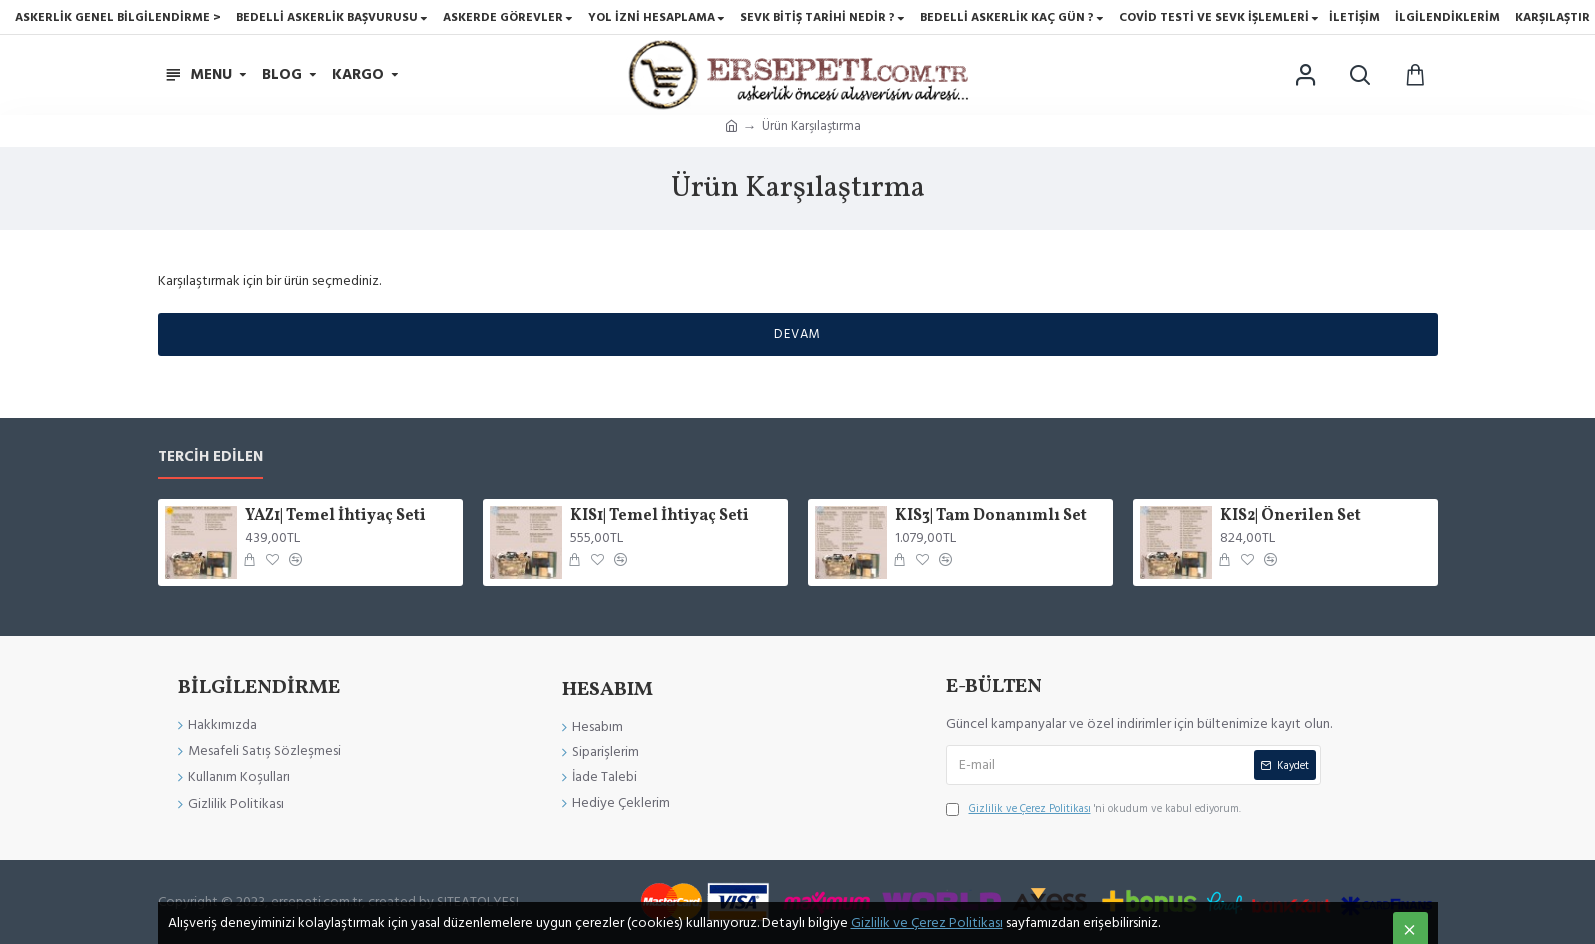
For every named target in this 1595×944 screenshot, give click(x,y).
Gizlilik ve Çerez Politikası (927, 923)
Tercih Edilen (210, 457)
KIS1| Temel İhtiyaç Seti (659, 516)
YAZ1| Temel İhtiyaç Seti (335, 516)
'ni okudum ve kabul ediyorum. (1093, 809)
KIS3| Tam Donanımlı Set (991, 516)
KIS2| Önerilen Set (1290, 516)
